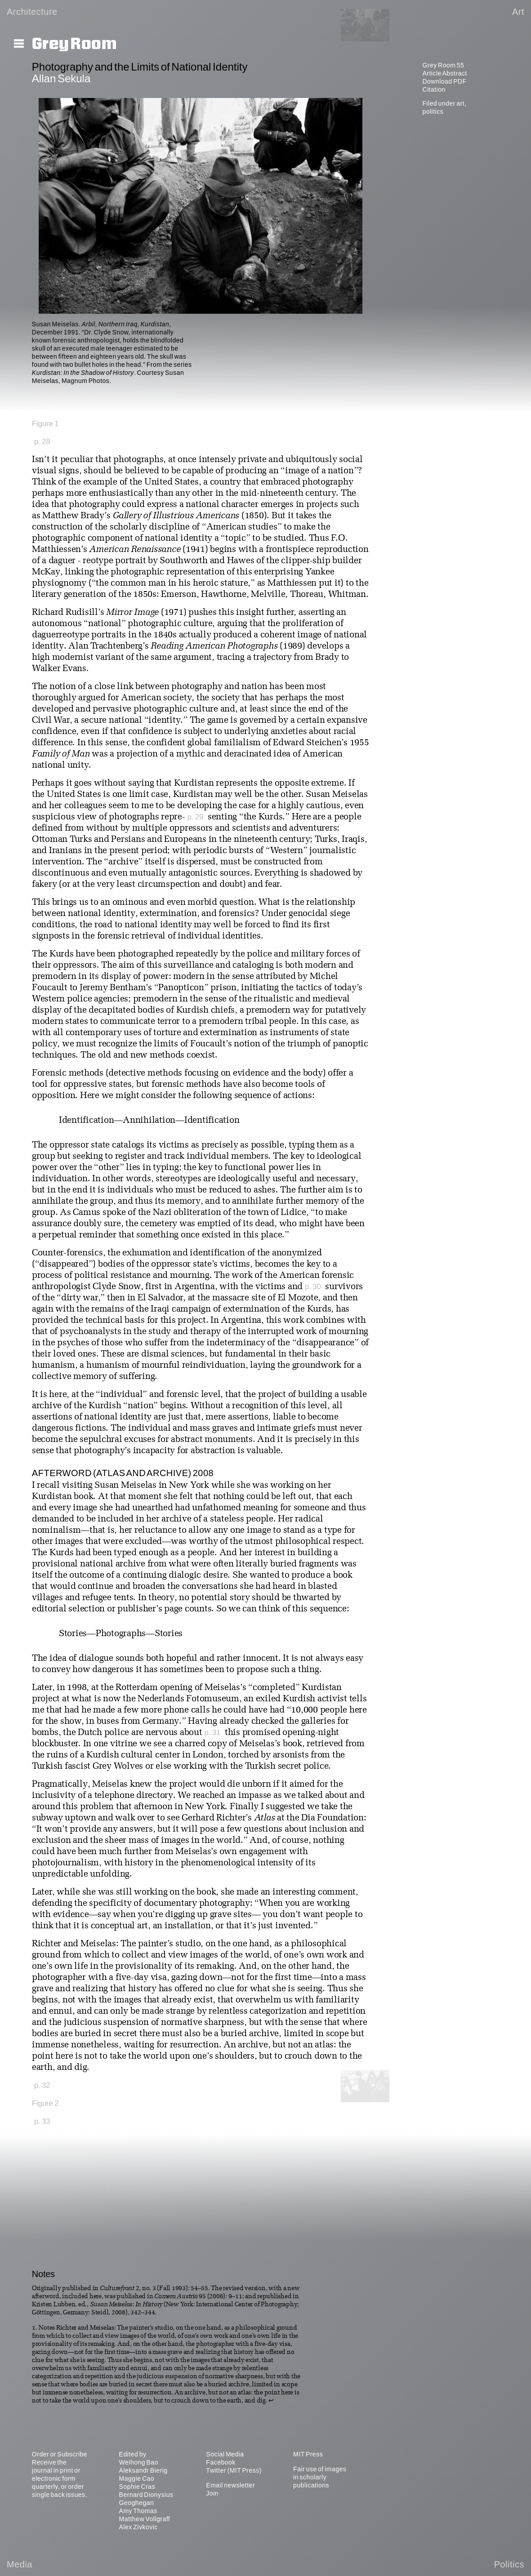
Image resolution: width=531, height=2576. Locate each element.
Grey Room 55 (443, 65)
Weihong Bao (138, 2462)
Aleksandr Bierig (143, 2470)
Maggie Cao (137, 2478)
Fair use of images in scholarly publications (319, 2477)
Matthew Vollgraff (144, 2519)
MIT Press (308, 2454)
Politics (509, 2564)
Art (518, 12)
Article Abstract (444, 73)
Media (19, 2564)
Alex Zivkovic (138, 2527)
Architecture (32, 12)
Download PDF (444, 81)
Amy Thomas (138, 2510)
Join (212, 2493)
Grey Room (74, 44)
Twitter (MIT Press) (233, 2470)
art (460, 103)
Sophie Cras (137, 2486)
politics (432, 111)
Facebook (220, 2462)
